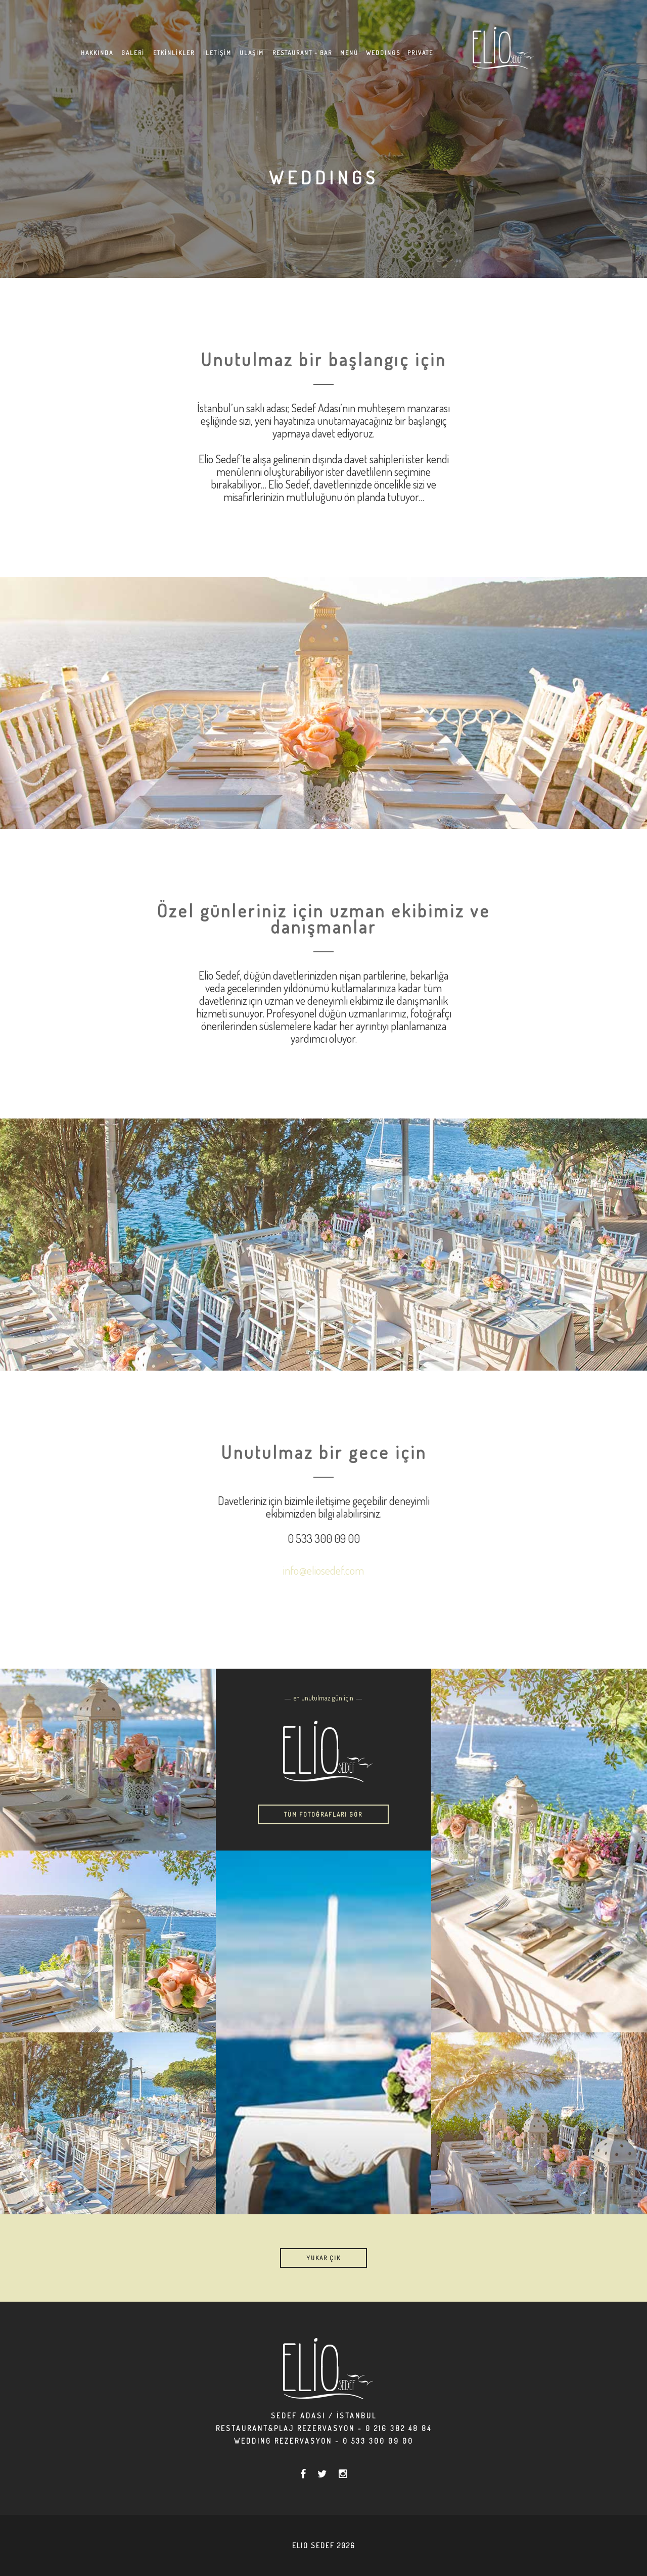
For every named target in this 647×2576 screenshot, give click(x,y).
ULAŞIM (252, 53)
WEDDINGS (383, 53)
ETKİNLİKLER (174, 53)
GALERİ (133, 53)
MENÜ (349, 53)
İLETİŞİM (217, 53)
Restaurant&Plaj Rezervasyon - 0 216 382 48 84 (324, 2428)
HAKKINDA (97, 53)
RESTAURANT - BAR (302, 53)
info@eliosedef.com (323, 1570)
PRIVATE (420, 53)
